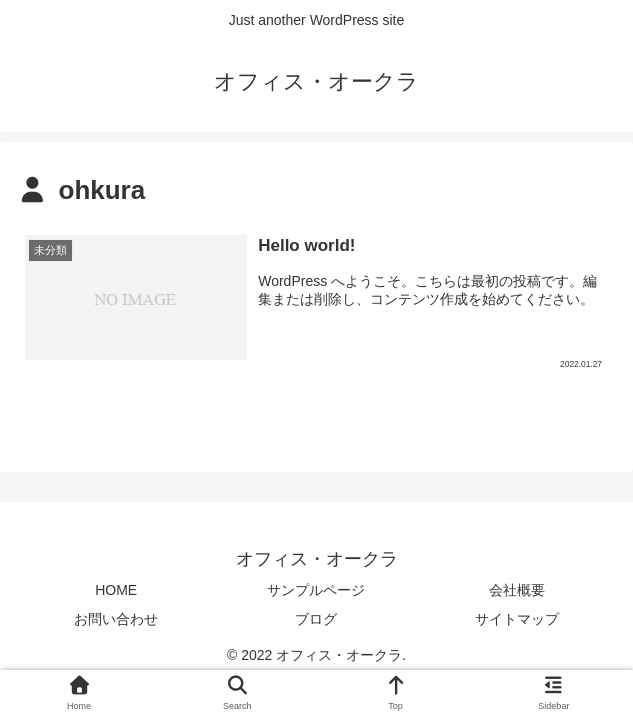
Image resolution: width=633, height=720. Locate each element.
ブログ (316, 619)
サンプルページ (316, 590)
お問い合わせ (116, 619)
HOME (116, 590)
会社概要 (517, 590)
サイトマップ (517, 619)
